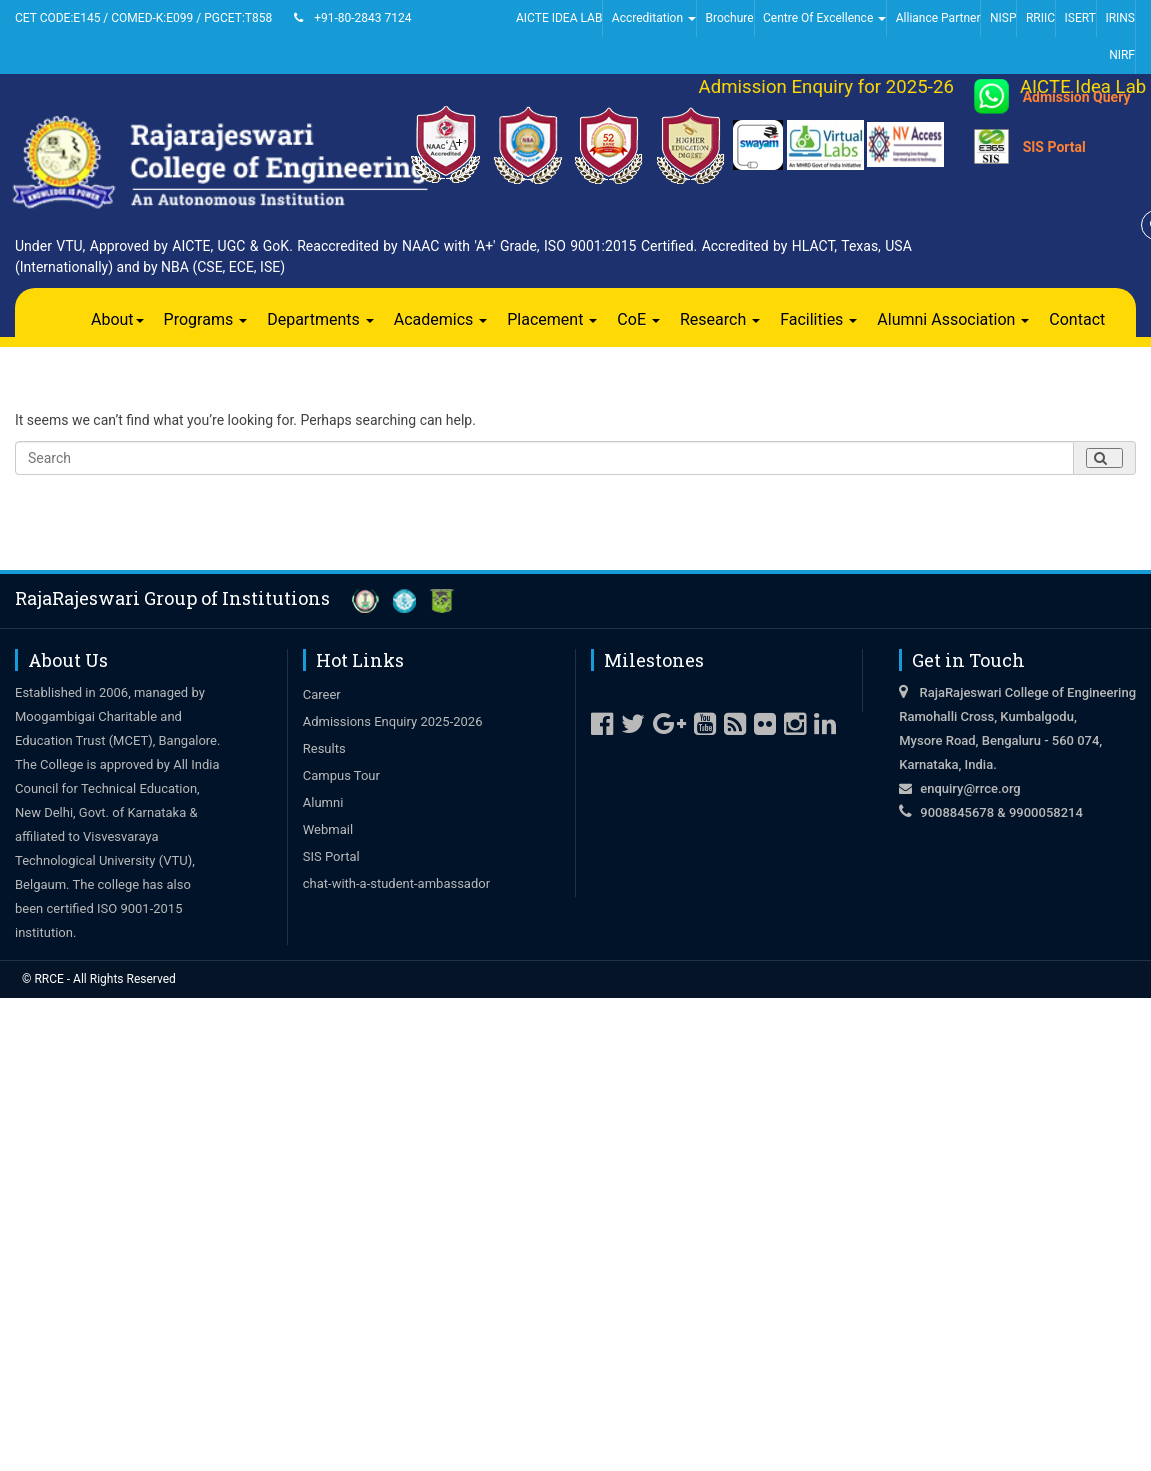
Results (324, 748)
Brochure (729, 18)
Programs (206, 319)
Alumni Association (953, 319)
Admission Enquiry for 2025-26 (835, 87)
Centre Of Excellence (824, 18)
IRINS (1120, 18)
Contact (1077, 319)
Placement (552, 319)
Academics (441, 319)
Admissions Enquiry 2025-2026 (393, 721)
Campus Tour (341, 775)
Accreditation (654, 18)
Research (720, 319)
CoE (638, 319)
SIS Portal (1054, 147)
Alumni (323, 802)
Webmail (328, 829)
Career (322, 694)
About (117, 319)
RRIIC (1040, 18)
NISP (1003, 18)
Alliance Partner (938, 18)
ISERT (1080, 18)
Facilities (818, 319)
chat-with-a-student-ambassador (396, 883)
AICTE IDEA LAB (559, 18)
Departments (320, 319)
